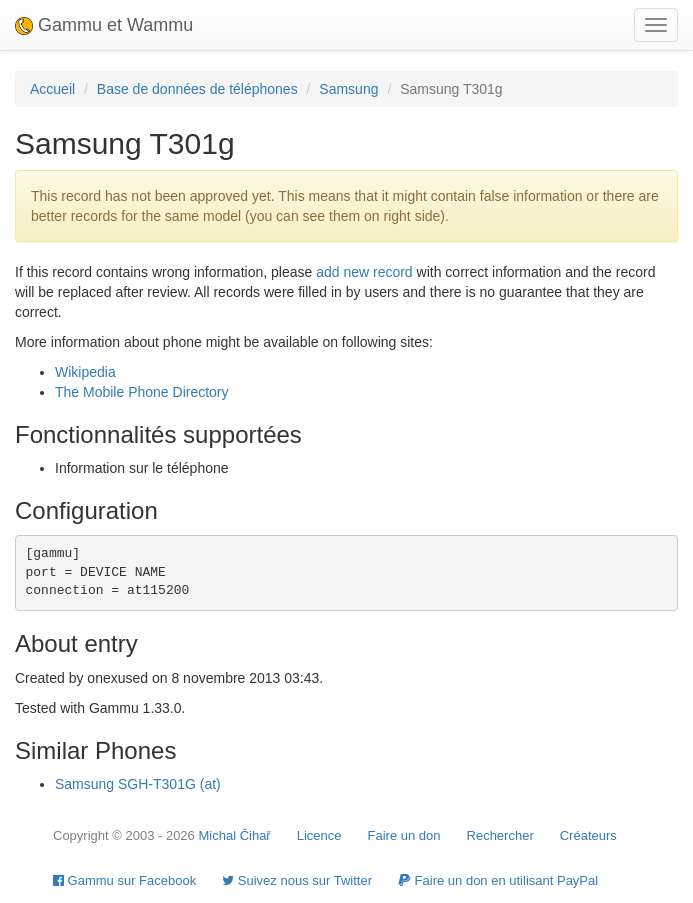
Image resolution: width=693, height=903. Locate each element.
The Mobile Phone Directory (142, 392)
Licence (319, 835)
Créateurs (588, 835)
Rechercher (500, 835)
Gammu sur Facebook (124, 880)
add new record (364, 272)
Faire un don (404, 835)
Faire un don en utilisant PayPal (498, 880)
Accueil (52, 89)
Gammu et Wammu (104, 25)
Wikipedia (85, 372)
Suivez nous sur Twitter (297, 880)
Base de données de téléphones (197, 89)
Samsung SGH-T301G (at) (138, 784)
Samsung (348, 89)
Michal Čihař (234, 835)
